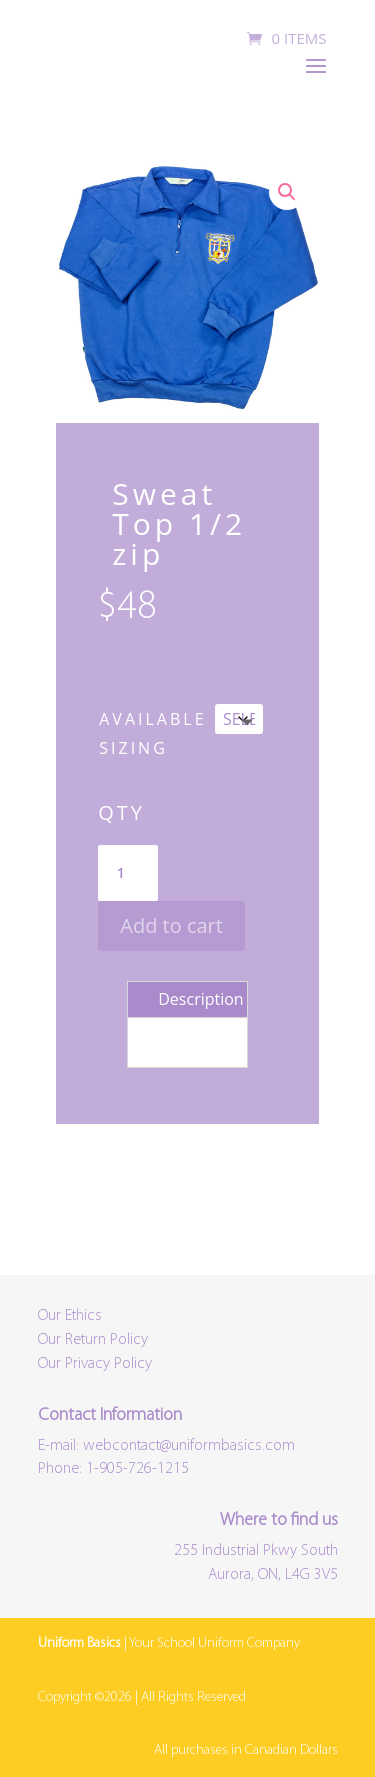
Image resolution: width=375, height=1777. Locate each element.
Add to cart (171, 925)
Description (200, 999)
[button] (287, 192)
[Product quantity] (128, 873)
